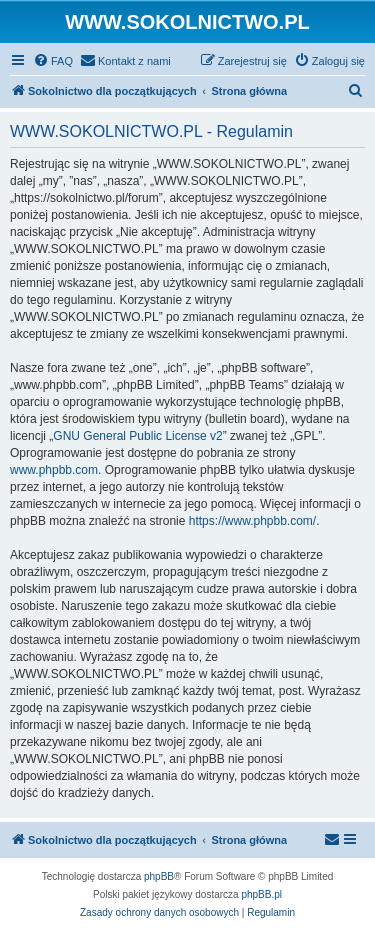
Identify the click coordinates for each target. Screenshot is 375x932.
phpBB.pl (261, 894)
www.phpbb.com (54, 470)
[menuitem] (53, 61)
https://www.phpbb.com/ (252, 521)
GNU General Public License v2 (137, 436)
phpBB (159, 876)
